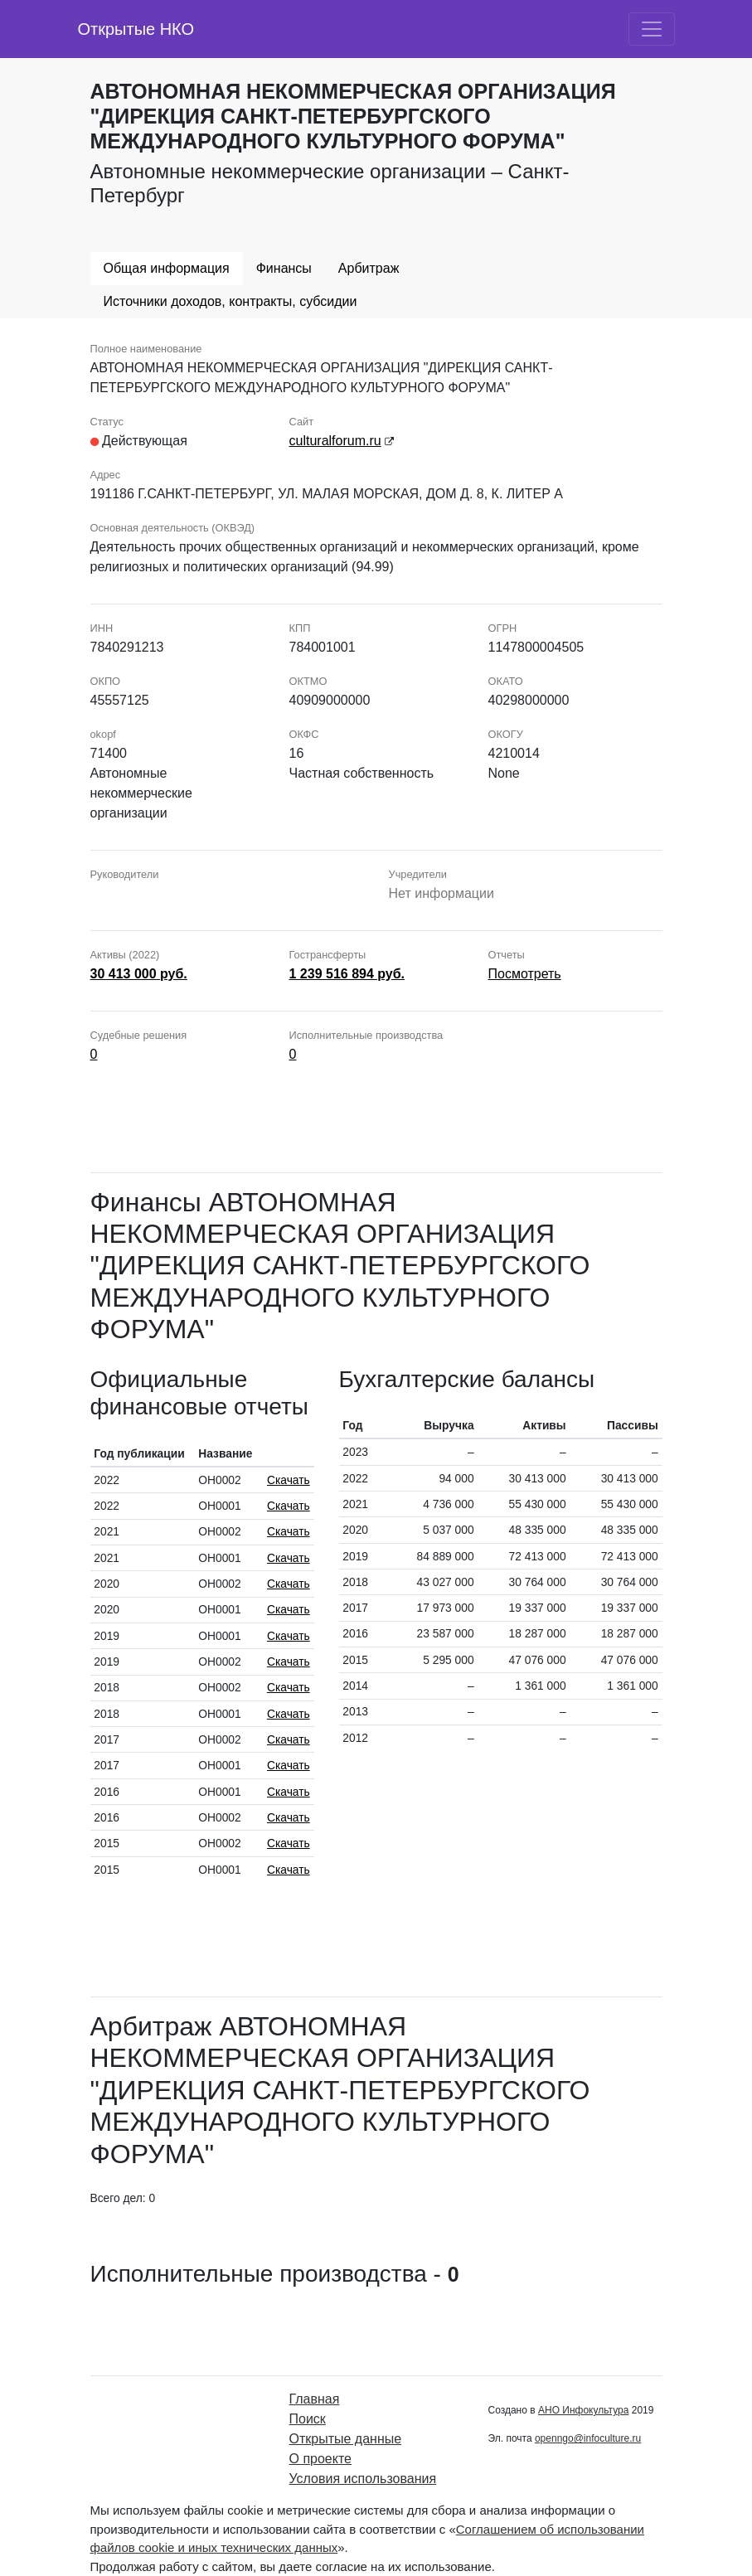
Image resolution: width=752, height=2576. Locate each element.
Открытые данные (345, 2439)
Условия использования (363, 2479)
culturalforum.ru (335, 441)
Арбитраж (369, 268)
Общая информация (167, 268)
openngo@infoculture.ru (588, 2438)
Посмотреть (524, 974)
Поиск (307, 2419)
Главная (314, 2399)
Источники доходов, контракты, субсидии (230, 301)
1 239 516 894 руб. (347, 974)
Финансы (284, 268)
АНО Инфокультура (583, 2410)
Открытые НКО (136, 29)
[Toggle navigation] (651, 29)
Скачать (288, 1480)
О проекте (320, 2459)
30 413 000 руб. (138, 974)
